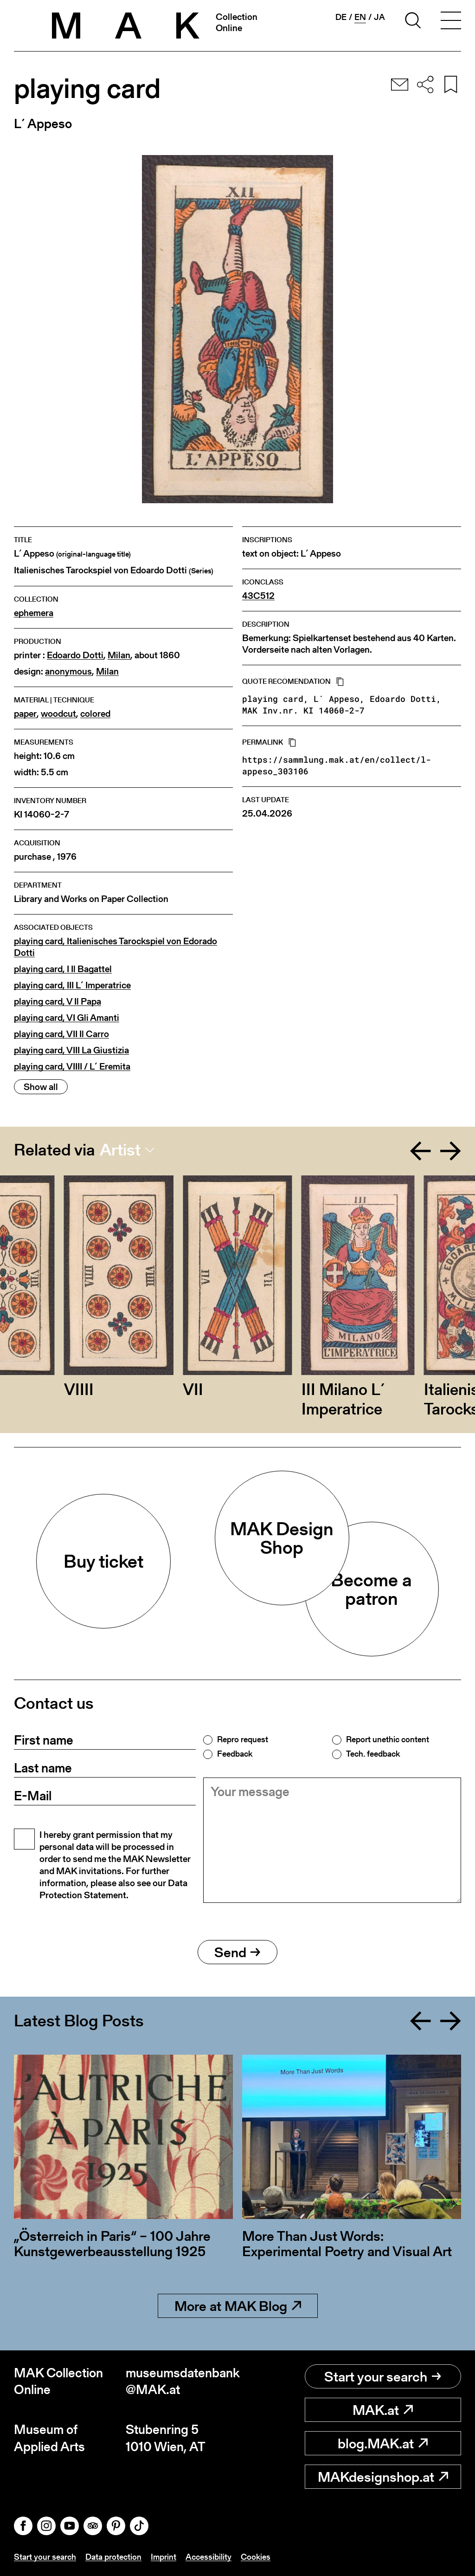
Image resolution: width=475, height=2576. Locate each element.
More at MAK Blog (237, 2306)
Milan (119, 655)
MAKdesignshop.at (383, 2476)
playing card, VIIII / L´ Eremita (72, 1066)
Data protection (113, 2557)
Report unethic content (387, 1739)
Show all (41, 1086)
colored (95, 714)
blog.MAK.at (383, 2443)
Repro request (242, 1739)
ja (379, 17)
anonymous (68, 671)
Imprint (163, 2557)
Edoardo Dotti (75, 655)
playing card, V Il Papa (57, 1001)
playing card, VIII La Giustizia (71, 1050)
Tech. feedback (373, 1754)
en (360, 17)
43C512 (258, 596)
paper (25, 714)
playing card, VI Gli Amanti (66, 1018)
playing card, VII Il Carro (61, 1034)
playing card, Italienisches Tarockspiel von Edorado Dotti (115, 947)
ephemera (33, 613)
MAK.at (383, 2410)
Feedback (234, 1754)
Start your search (382, 2376)
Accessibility (208, 2557)
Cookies (255, 2557)
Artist (120, 1150)
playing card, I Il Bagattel (63, 969)
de (341, 17)
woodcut (58, 714)
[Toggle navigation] (451, 22)
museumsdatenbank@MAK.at (182, 2381)
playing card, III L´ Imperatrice (72, 985)
